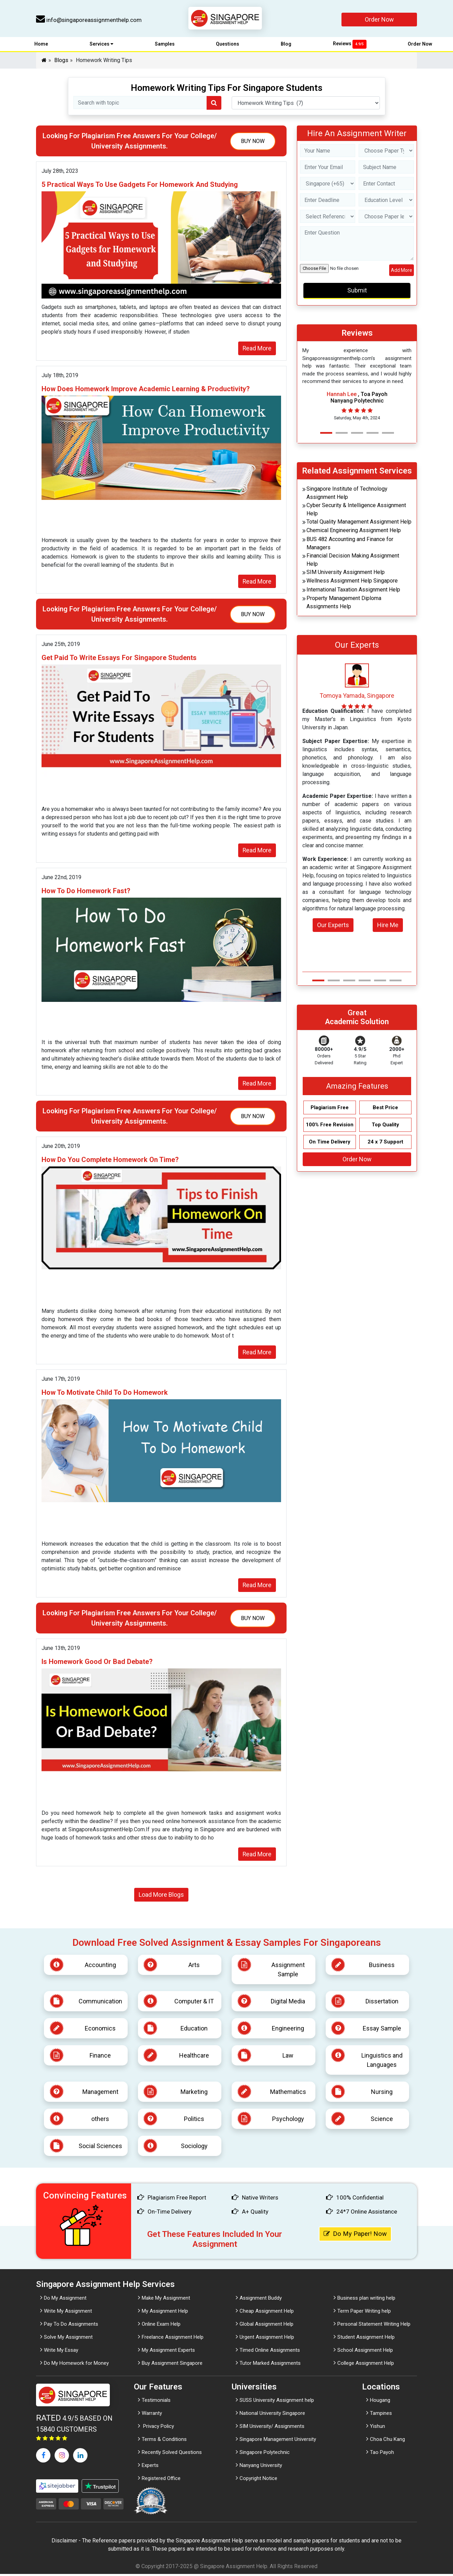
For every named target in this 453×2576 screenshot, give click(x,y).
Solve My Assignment (68, 2339)
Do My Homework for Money (76, 2365)
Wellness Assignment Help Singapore (352, 582)
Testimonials (156, 2402)
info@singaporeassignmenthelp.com (89, 19)
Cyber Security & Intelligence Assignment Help (356, 510)
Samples (165, 45)
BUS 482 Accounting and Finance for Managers (349, 544)
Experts (150, 2467)
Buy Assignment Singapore (172, 2365)
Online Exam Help (161, 2326)
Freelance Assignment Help (173, 2339)
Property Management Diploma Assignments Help (343, 603)
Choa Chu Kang (387, 2441)
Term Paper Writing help (364, 2313)
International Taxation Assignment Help (353, 591)
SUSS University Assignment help (277, 2402)
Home (41, 45)
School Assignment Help (365, 2352)
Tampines (381, 2415)
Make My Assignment (166, 2300)
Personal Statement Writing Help (373, 2326)
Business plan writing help (366, 2300)
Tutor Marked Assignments (270, 2365)
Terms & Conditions (164, 2441)
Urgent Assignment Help (267, 2339)
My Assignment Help (165, 2313)
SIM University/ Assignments (272, 2428)
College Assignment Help (365, 2365)
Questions (227, 45)
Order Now (379, 19)
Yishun (377, 2428)
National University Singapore (272, 2415)
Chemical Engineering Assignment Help (353, 531)
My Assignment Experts (168, 2352)
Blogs (61, 62)
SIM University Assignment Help (345, 573)
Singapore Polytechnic (265, 2454)
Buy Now (253, 142)
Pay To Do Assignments (71, 2326)
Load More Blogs (161, 1896)
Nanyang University (261, 2467)
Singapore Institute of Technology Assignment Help (346, 494)
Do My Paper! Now (357, 2236)
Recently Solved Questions (172, 2454)
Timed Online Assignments (270, 2352)
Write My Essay (61, 2352)
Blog (286, 45)
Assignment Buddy (261, 2300)
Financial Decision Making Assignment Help (352, 561)
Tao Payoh (382, 2454)
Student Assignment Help (366, 2339)
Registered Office (161, 2480)
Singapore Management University (278, 2441)
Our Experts (333, 926)
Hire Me (387, 926)
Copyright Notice (258, 2480)
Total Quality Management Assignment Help (358, 523)
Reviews (350, 45)
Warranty (152, 2415)
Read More (256, 349)
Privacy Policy (158, 2428)
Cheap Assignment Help (267, 2313)
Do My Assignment (65, 2300)
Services (101, 45)
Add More (401, 271)
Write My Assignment (68, 2313)
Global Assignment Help (266, 2326)
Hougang (380, 2402)
